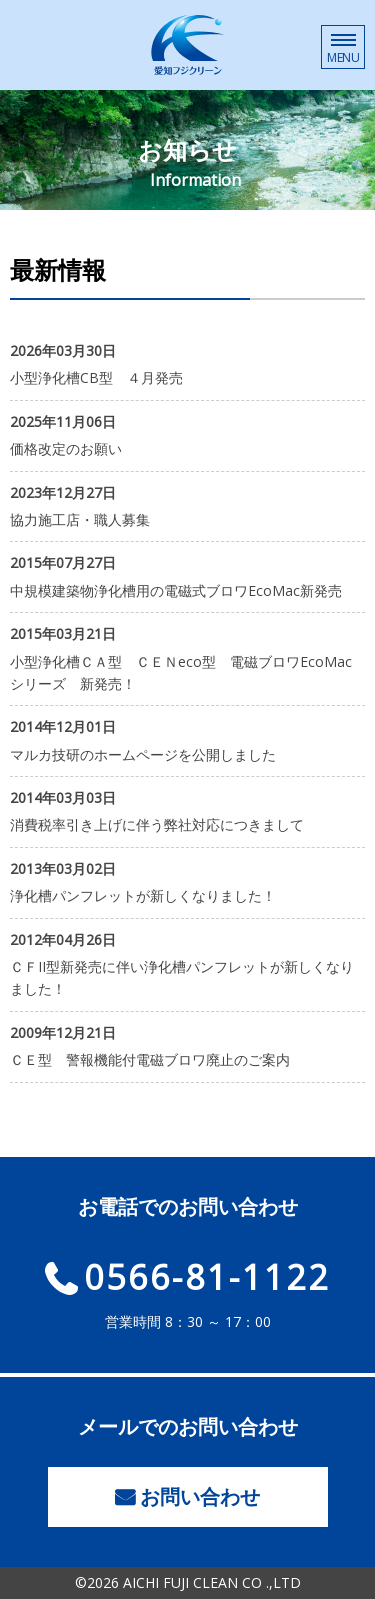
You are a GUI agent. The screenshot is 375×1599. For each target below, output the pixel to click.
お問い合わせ (200, 1496)
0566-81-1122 (207, 1277)
